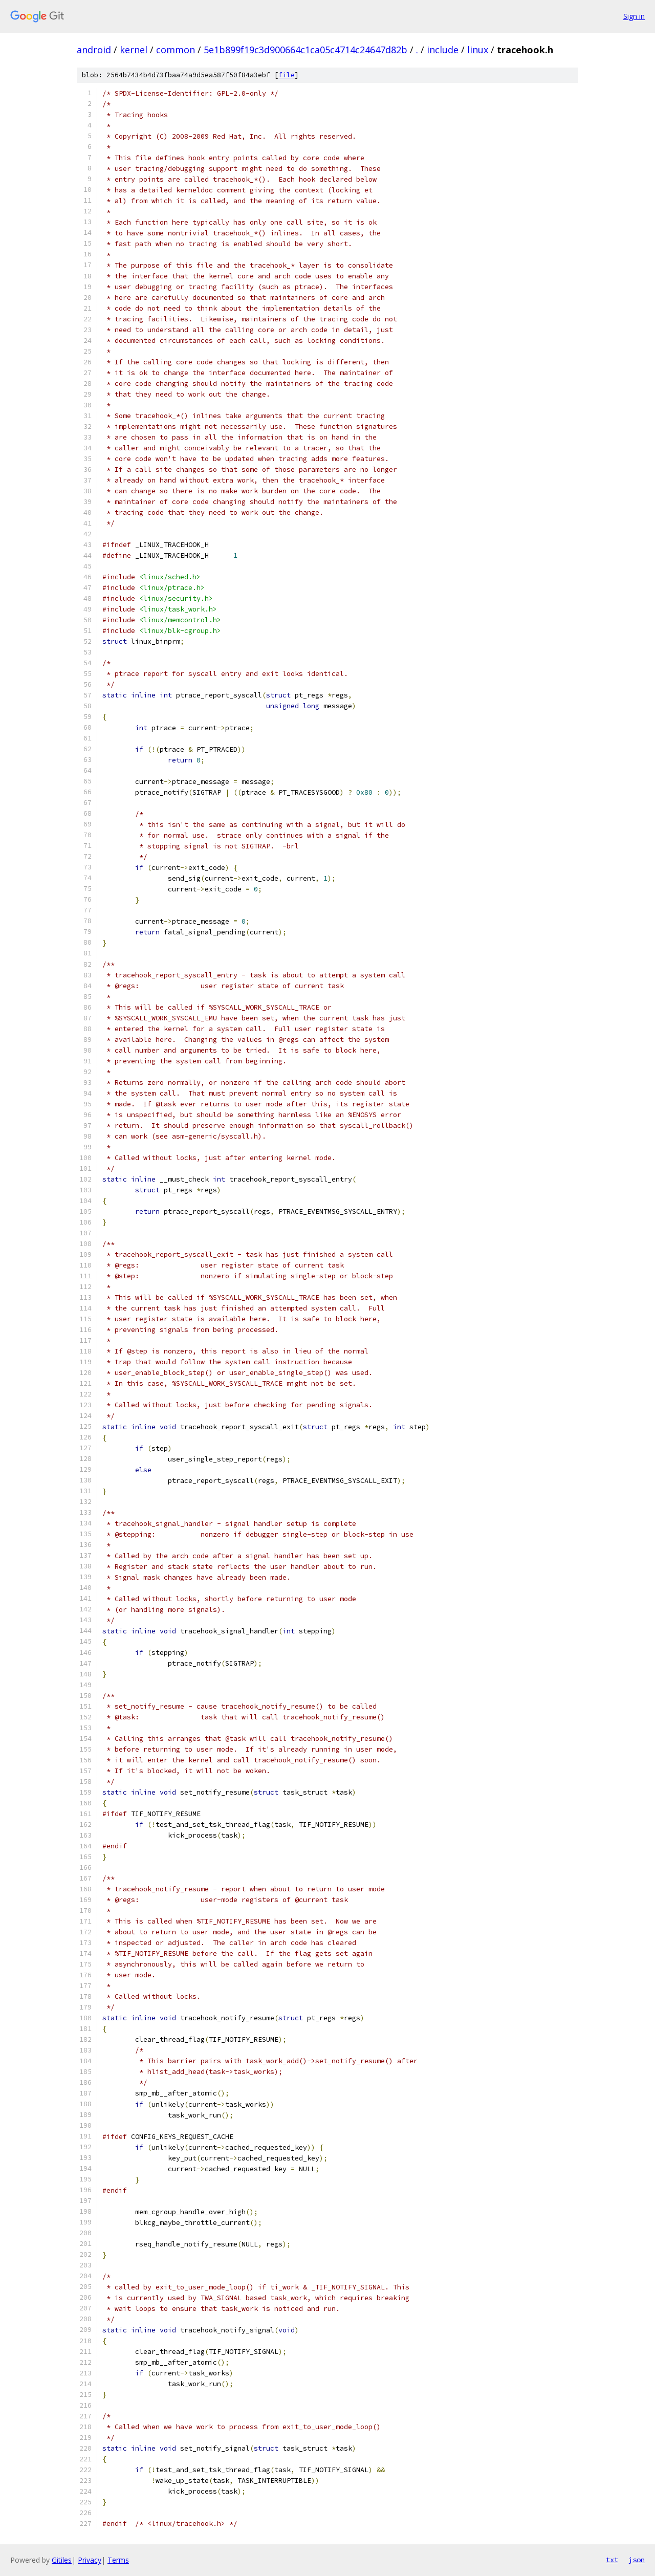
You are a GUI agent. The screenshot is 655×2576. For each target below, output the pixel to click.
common (175, 49)
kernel (133, 49)
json (636, 2559)
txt (612, 2559)
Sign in (634, 16)
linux (477, 49)
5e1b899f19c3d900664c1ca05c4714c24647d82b (305, 49)
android (94, 49)
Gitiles (62, 2560)
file (286, 75)
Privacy (89, 2560)
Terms (118, 2560)
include (442, 49)
